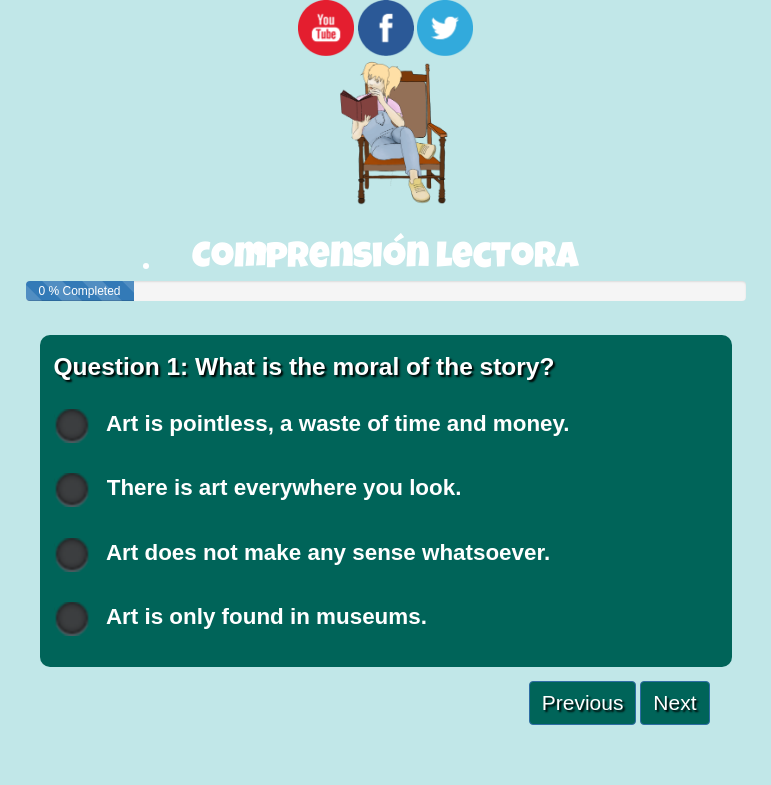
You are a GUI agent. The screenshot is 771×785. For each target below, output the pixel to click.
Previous (583, 702)
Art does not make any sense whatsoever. (302, 554)
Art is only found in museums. (240, 618)
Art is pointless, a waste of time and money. (312, 425)
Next (674, 702)
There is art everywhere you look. (258, 489)
